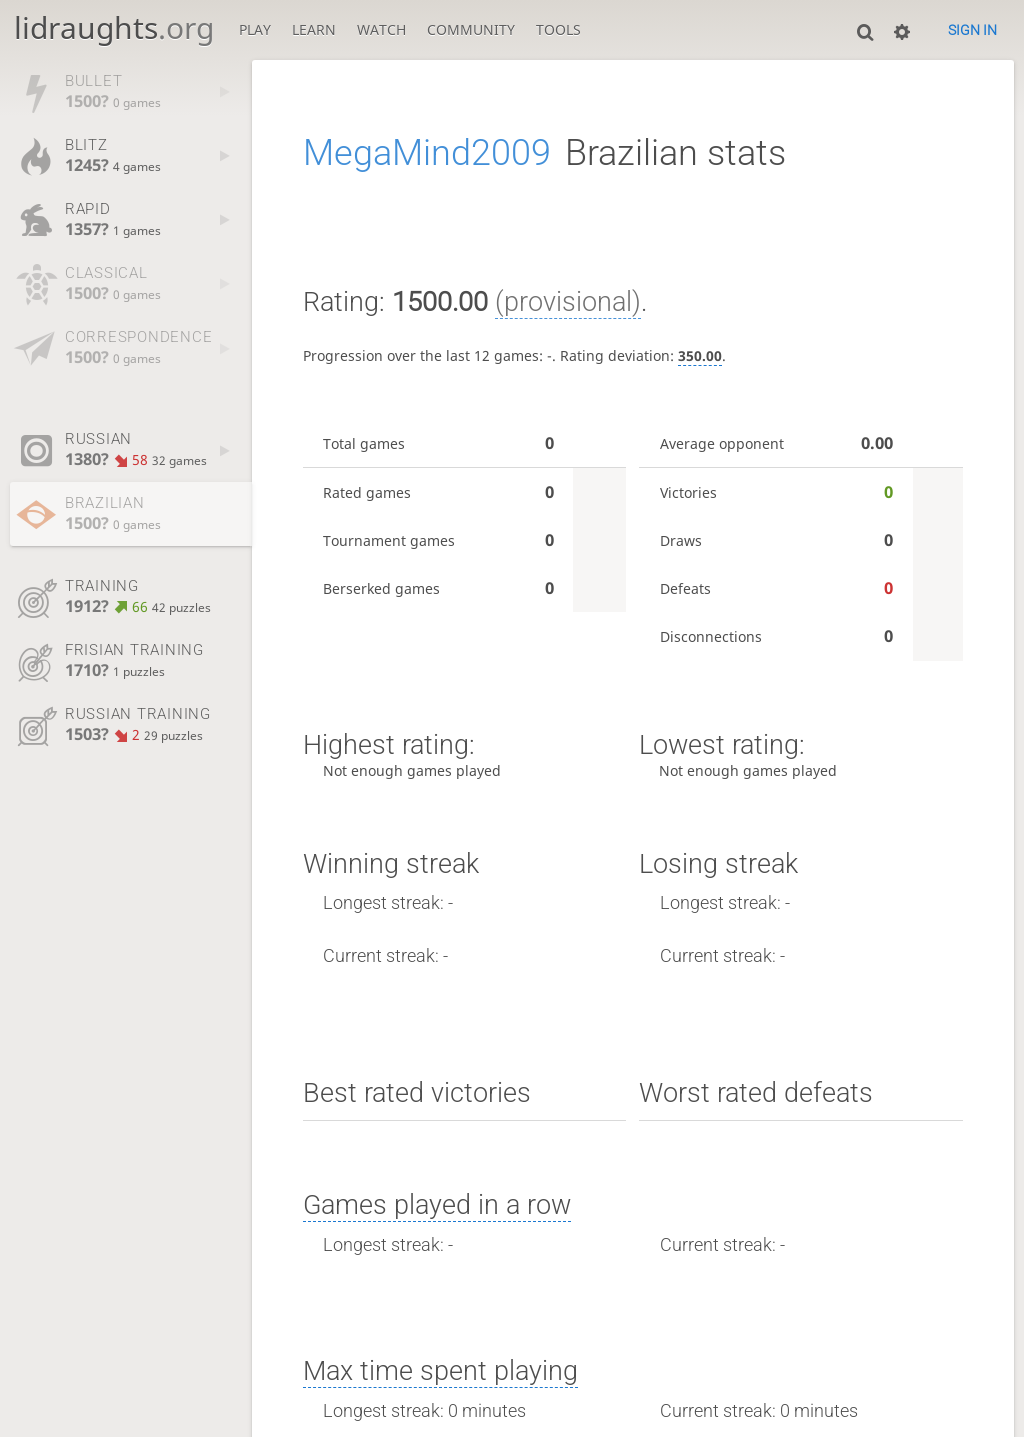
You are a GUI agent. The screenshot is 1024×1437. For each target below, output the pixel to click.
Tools (558, 29)
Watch (381, 29)
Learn (314, 29)
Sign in (972, 30)
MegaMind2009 (427, 153)
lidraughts (114, 27)
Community (471, 29)
